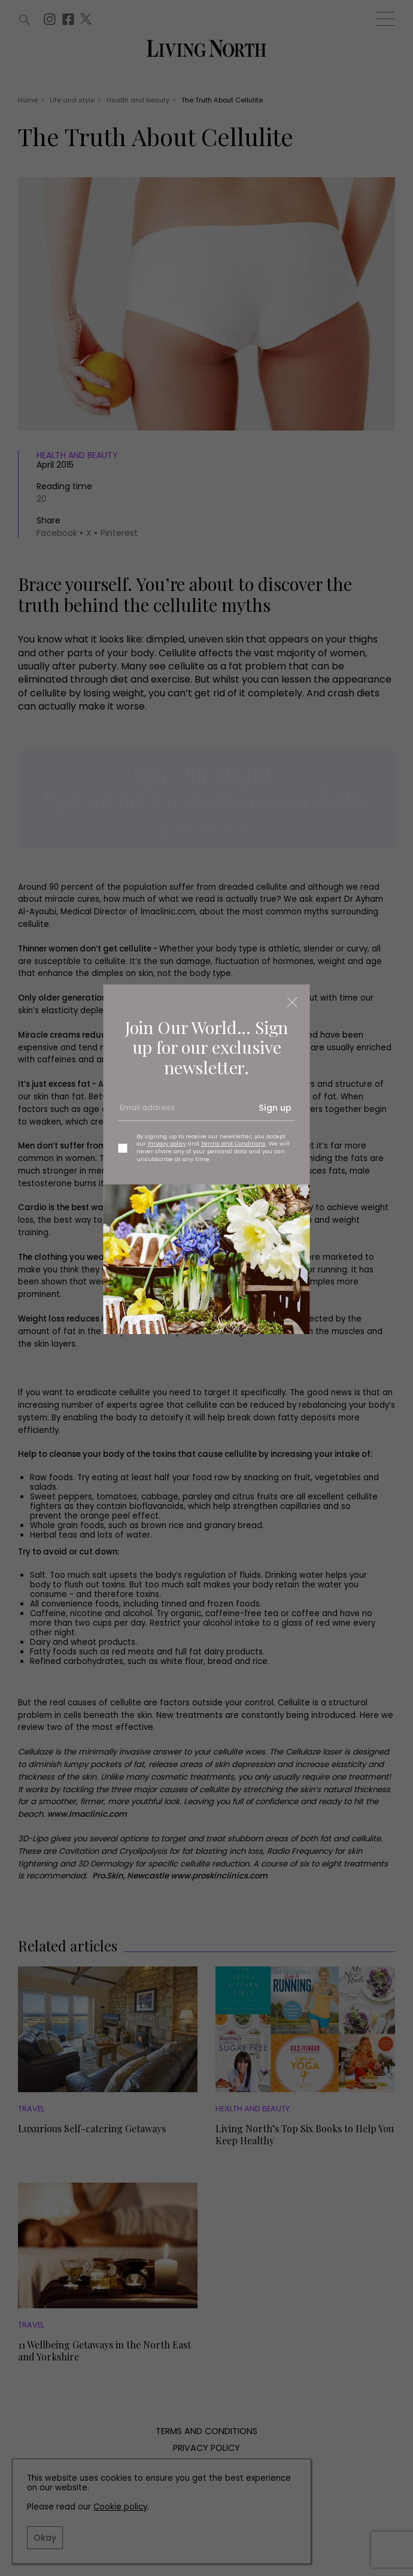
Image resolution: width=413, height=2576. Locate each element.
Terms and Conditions (233, 1143)
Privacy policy (167, 1143)
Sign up (275, 1108)
